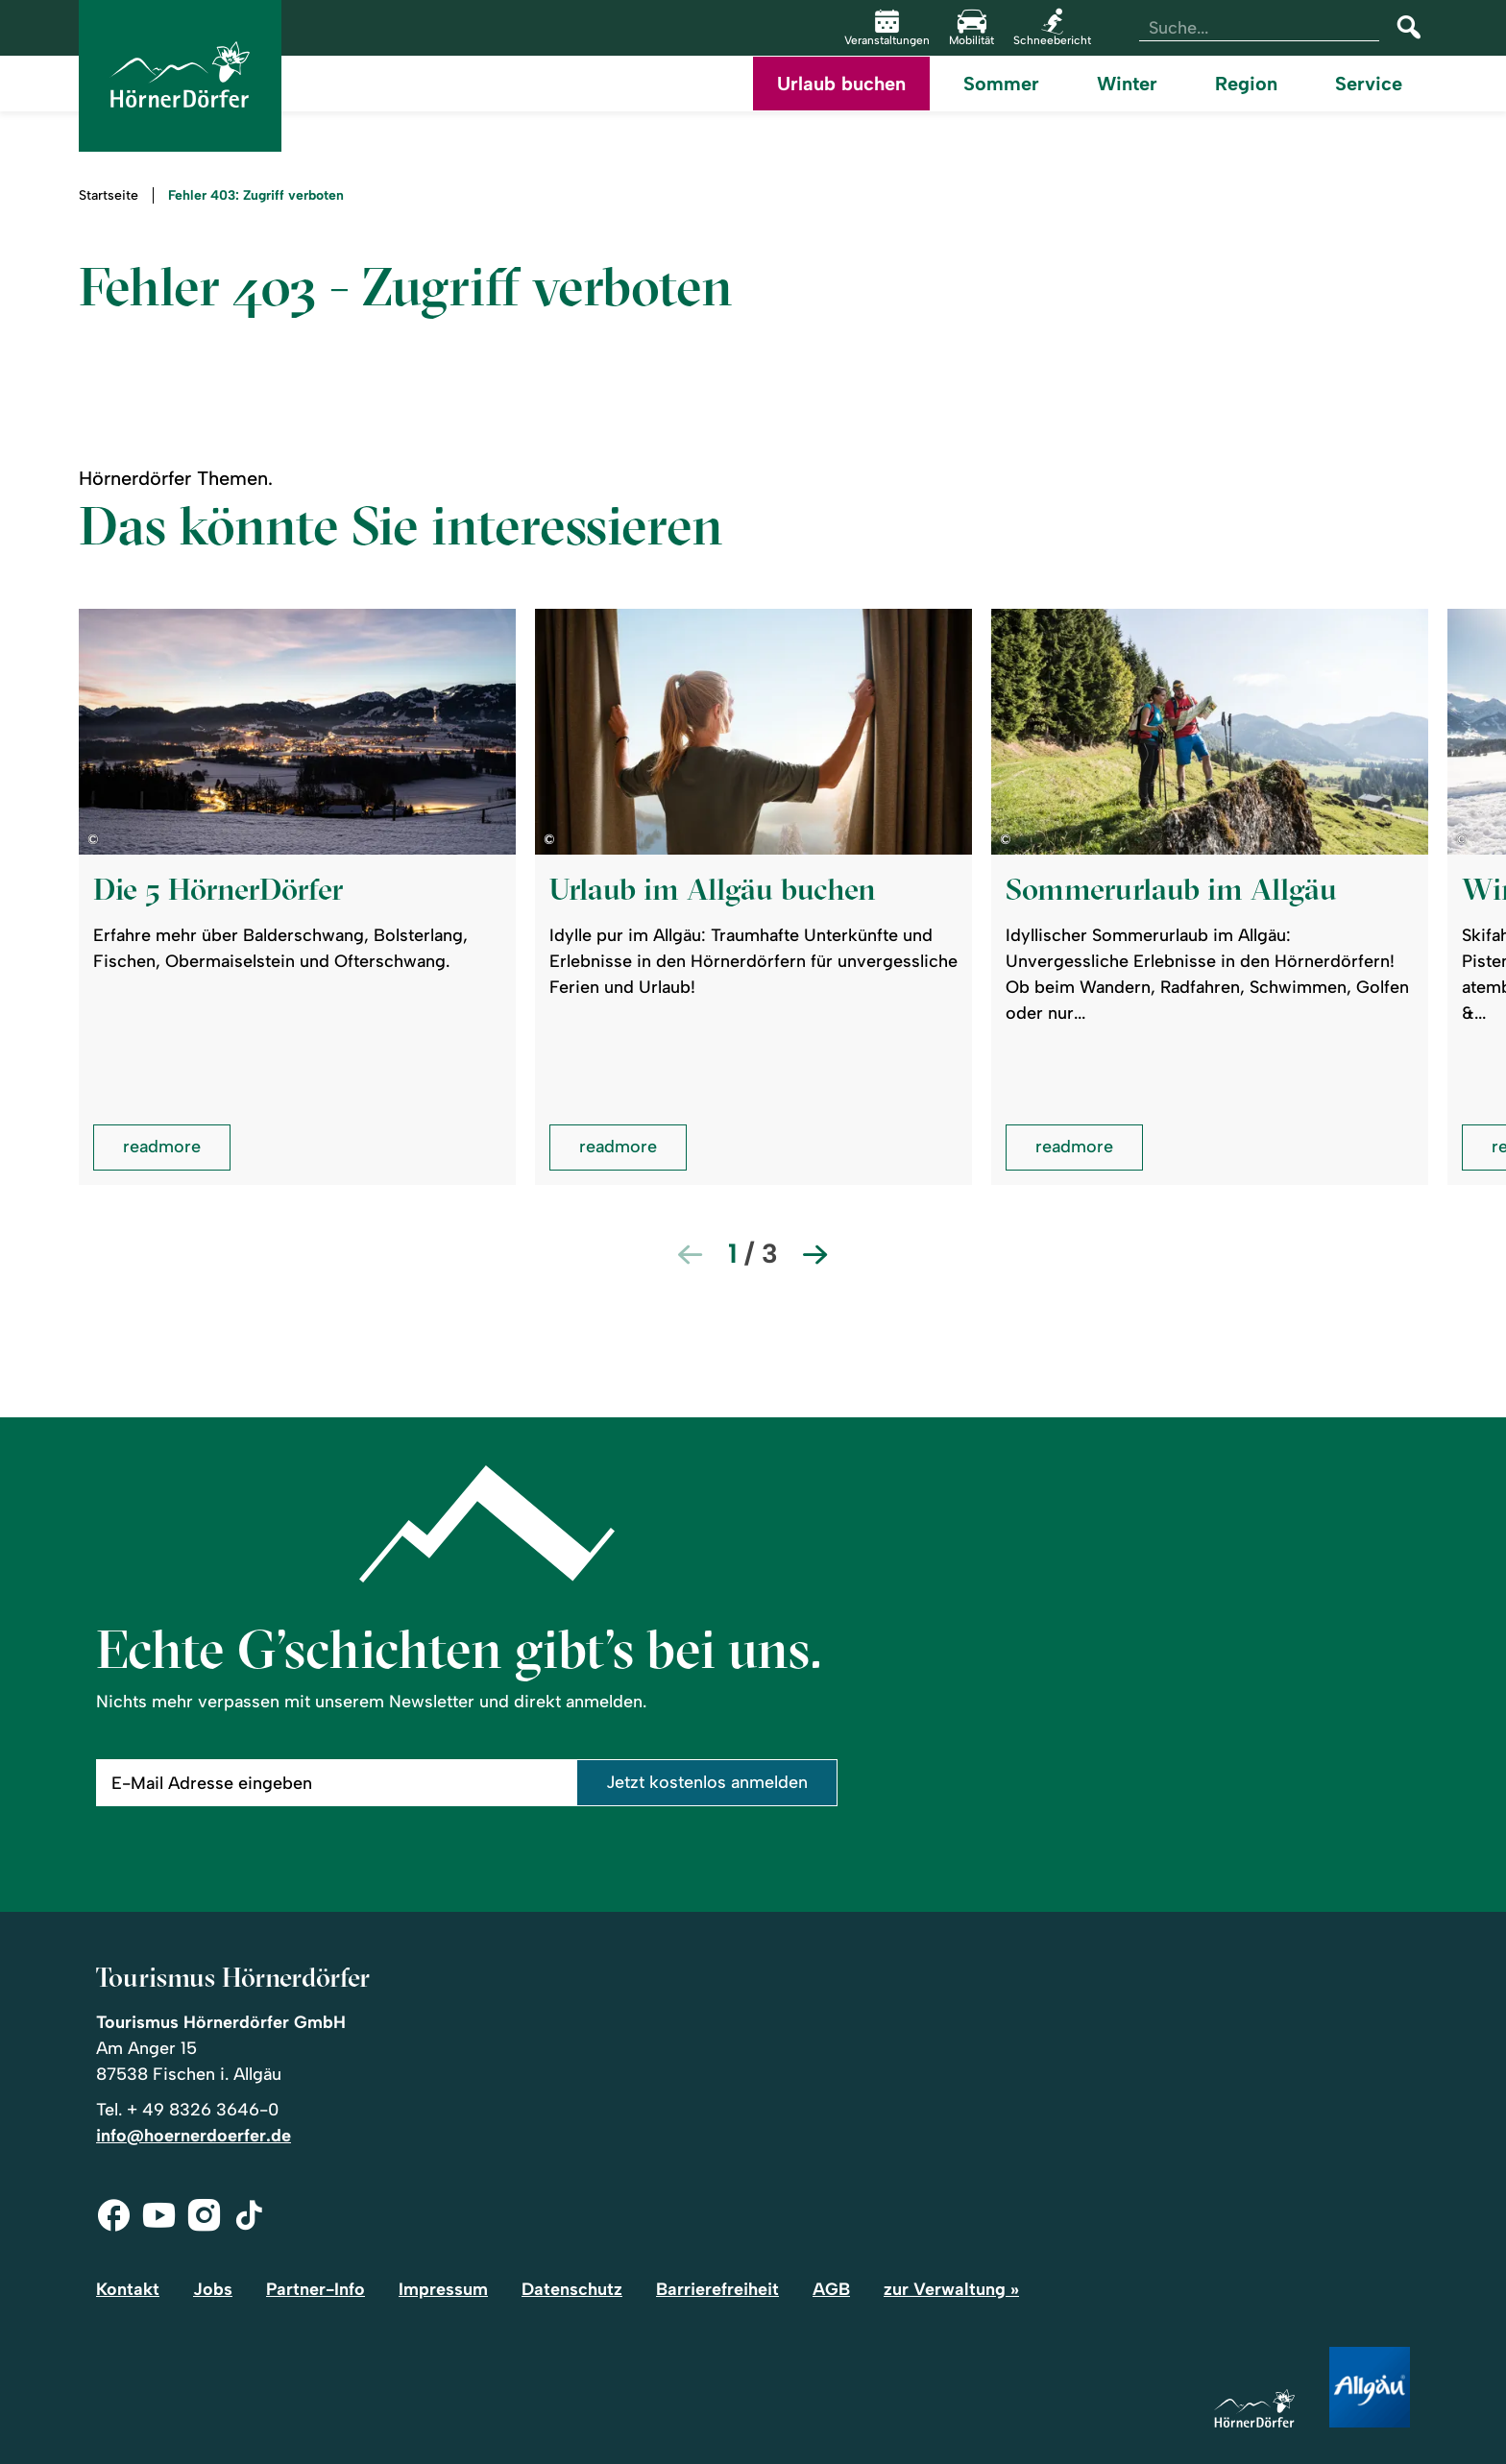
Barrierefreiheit (717, 2289)
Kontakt (127, 2289)
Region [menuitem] (1246, 83)
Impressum (443, 2289)
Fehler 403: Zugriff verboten (256, 196)
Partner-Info (315, 2289)
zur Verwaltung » (951, 2289)
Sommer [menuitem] (1001, 83)
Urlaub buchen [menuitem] (841, 83)
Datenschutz (572, 2289)
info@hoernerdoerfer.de (193, 2135)
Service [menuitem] (1368, 83)
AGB (831, 2289)
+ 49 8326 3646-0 (203, 2109)
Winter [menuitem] (1127, 83)
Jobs (212, 2289)
